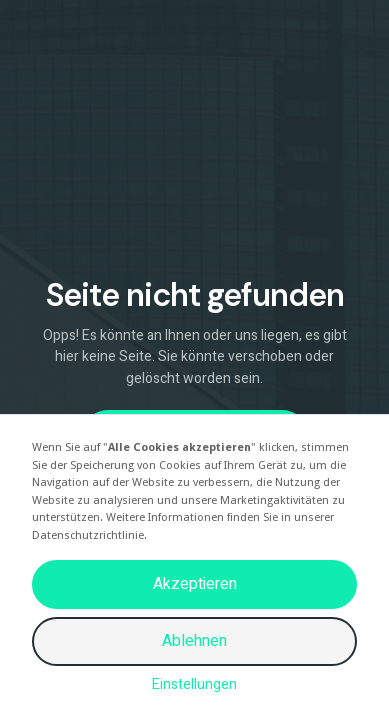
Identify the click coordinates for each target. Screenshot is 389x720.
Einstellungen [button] (194, 684)
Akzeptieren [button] (195, 584)
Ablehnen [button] (194, 641)
